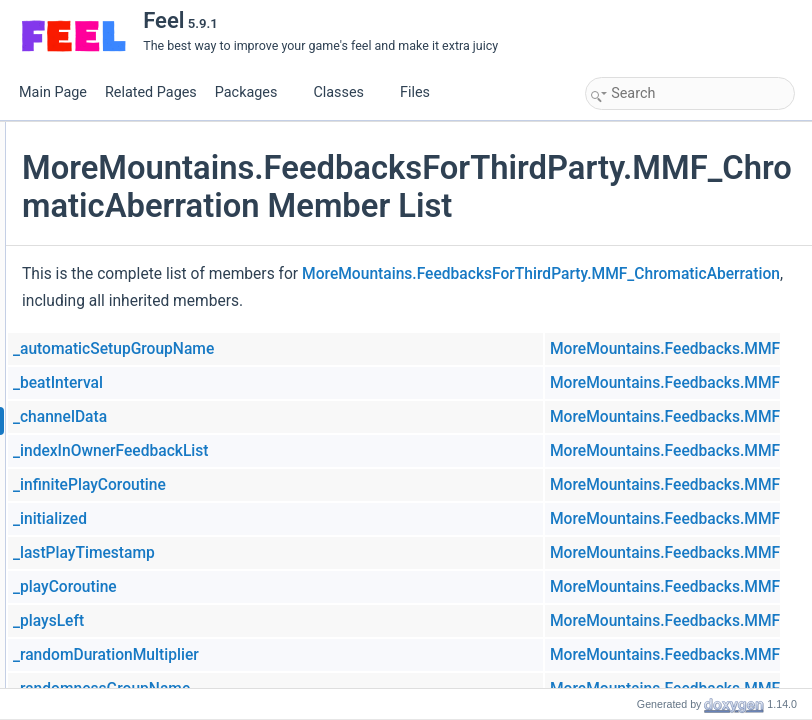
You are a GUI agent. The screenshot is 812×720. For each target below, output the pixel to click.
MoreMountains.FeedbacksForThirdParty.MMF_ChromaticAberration (499, 339)
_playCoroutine (303, 652)
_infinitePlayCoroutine (327, 550)
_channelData (298, 482)
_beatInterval (296, 448)
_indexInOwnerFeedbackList (349, 516)
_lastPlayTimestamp (322, 618)
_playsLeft (286, 686)
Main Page (53, 92)
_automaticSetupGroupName (351, 414)
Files (422, 92)
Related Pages (151, 92)
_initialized (288, 584)
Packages (254, 92)
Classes (346, 92)
